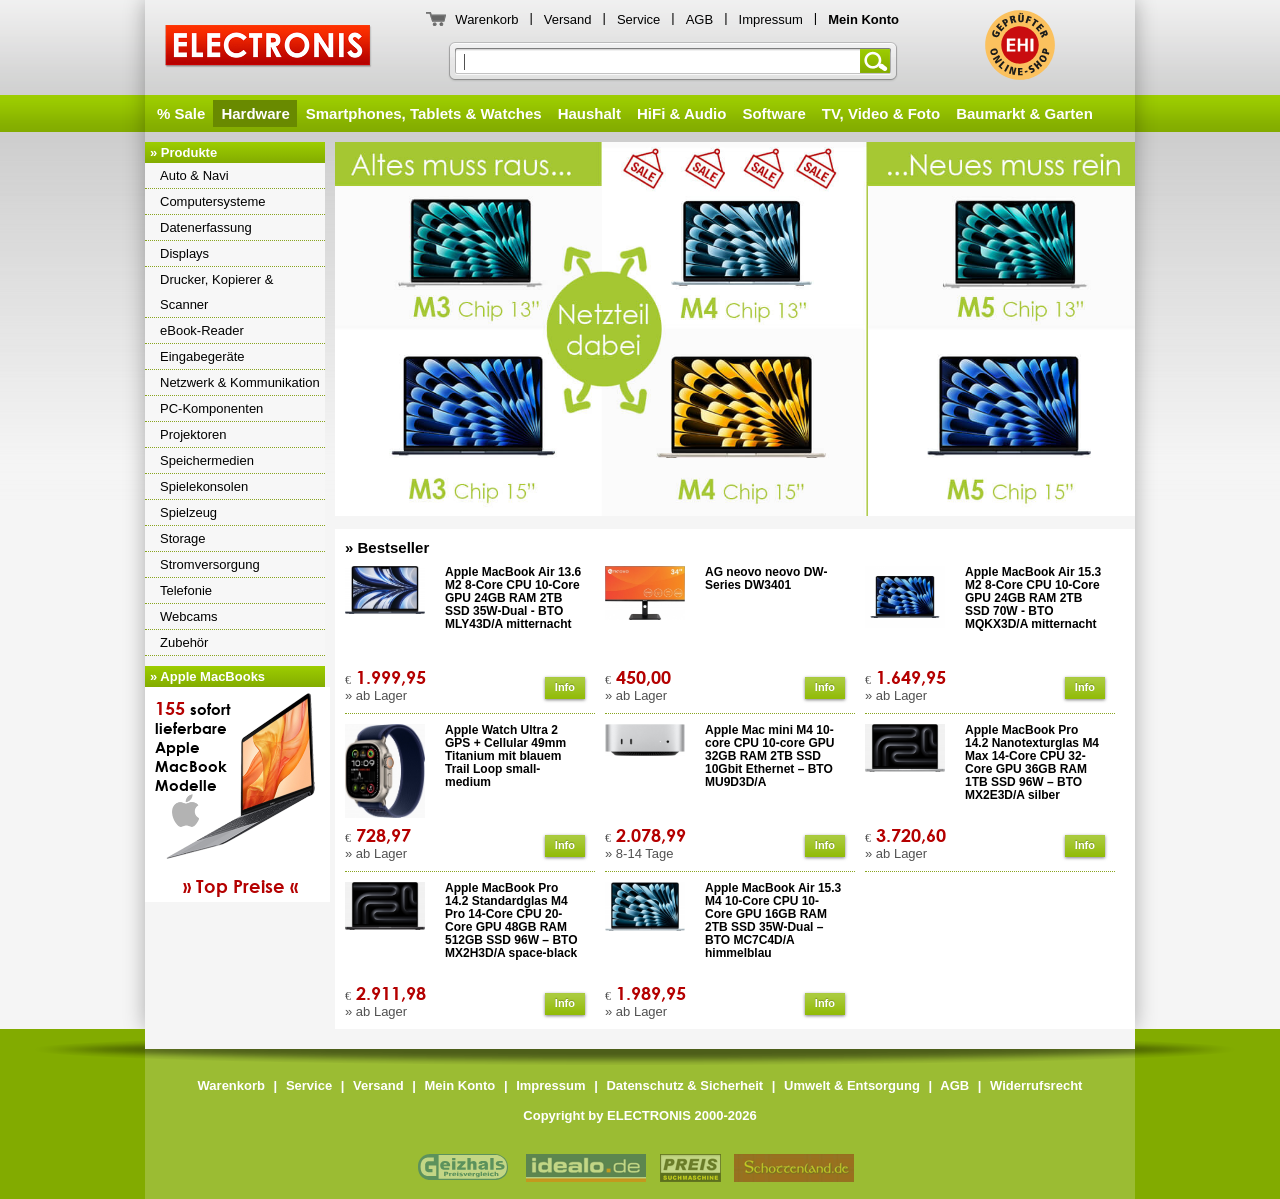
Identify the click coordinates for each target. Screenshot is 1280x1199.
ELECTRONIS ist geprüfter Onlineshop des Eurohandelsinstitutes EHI (1020, 45)
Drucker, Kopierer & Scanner (216, 292)
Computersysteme (212, 201)
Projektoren (193, 434)
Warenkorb (486, 19)
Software (773, 113)
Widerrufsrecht (1036, 1085)
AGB (699, 19)
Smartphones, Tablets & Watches (424, 113)
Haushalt (589, 113)
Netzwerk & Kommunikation (240, 382)
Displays (184, 253)
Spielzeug (188, 512)
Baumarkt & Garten (1024, 113)
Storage (183, 538)
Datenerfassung (206, 227)
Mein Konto (460, 1085)
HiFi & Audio (681, 113)
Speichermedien (207, 460)
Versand (568, 19)
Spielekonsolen (204, 486)
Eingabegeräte (202, 356)
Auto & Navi (194, 175)
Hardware (255, 113)
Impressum (771, 19)
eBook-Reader (202, 330)
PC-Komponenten (211, 408)
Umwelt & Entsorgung (852, 1085)
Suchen (879, 61)
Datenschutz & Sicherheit (684, 1085)
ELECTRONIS (268, 48)
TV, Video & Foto (881, 113)
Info (565, 687)
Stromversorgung (210, 564)
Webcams (189, 616)
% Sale (181, 113)
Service (638, 19)
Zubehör (184, 642)
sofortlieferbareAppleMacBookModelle (240, 797)
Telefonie (186, 590)
